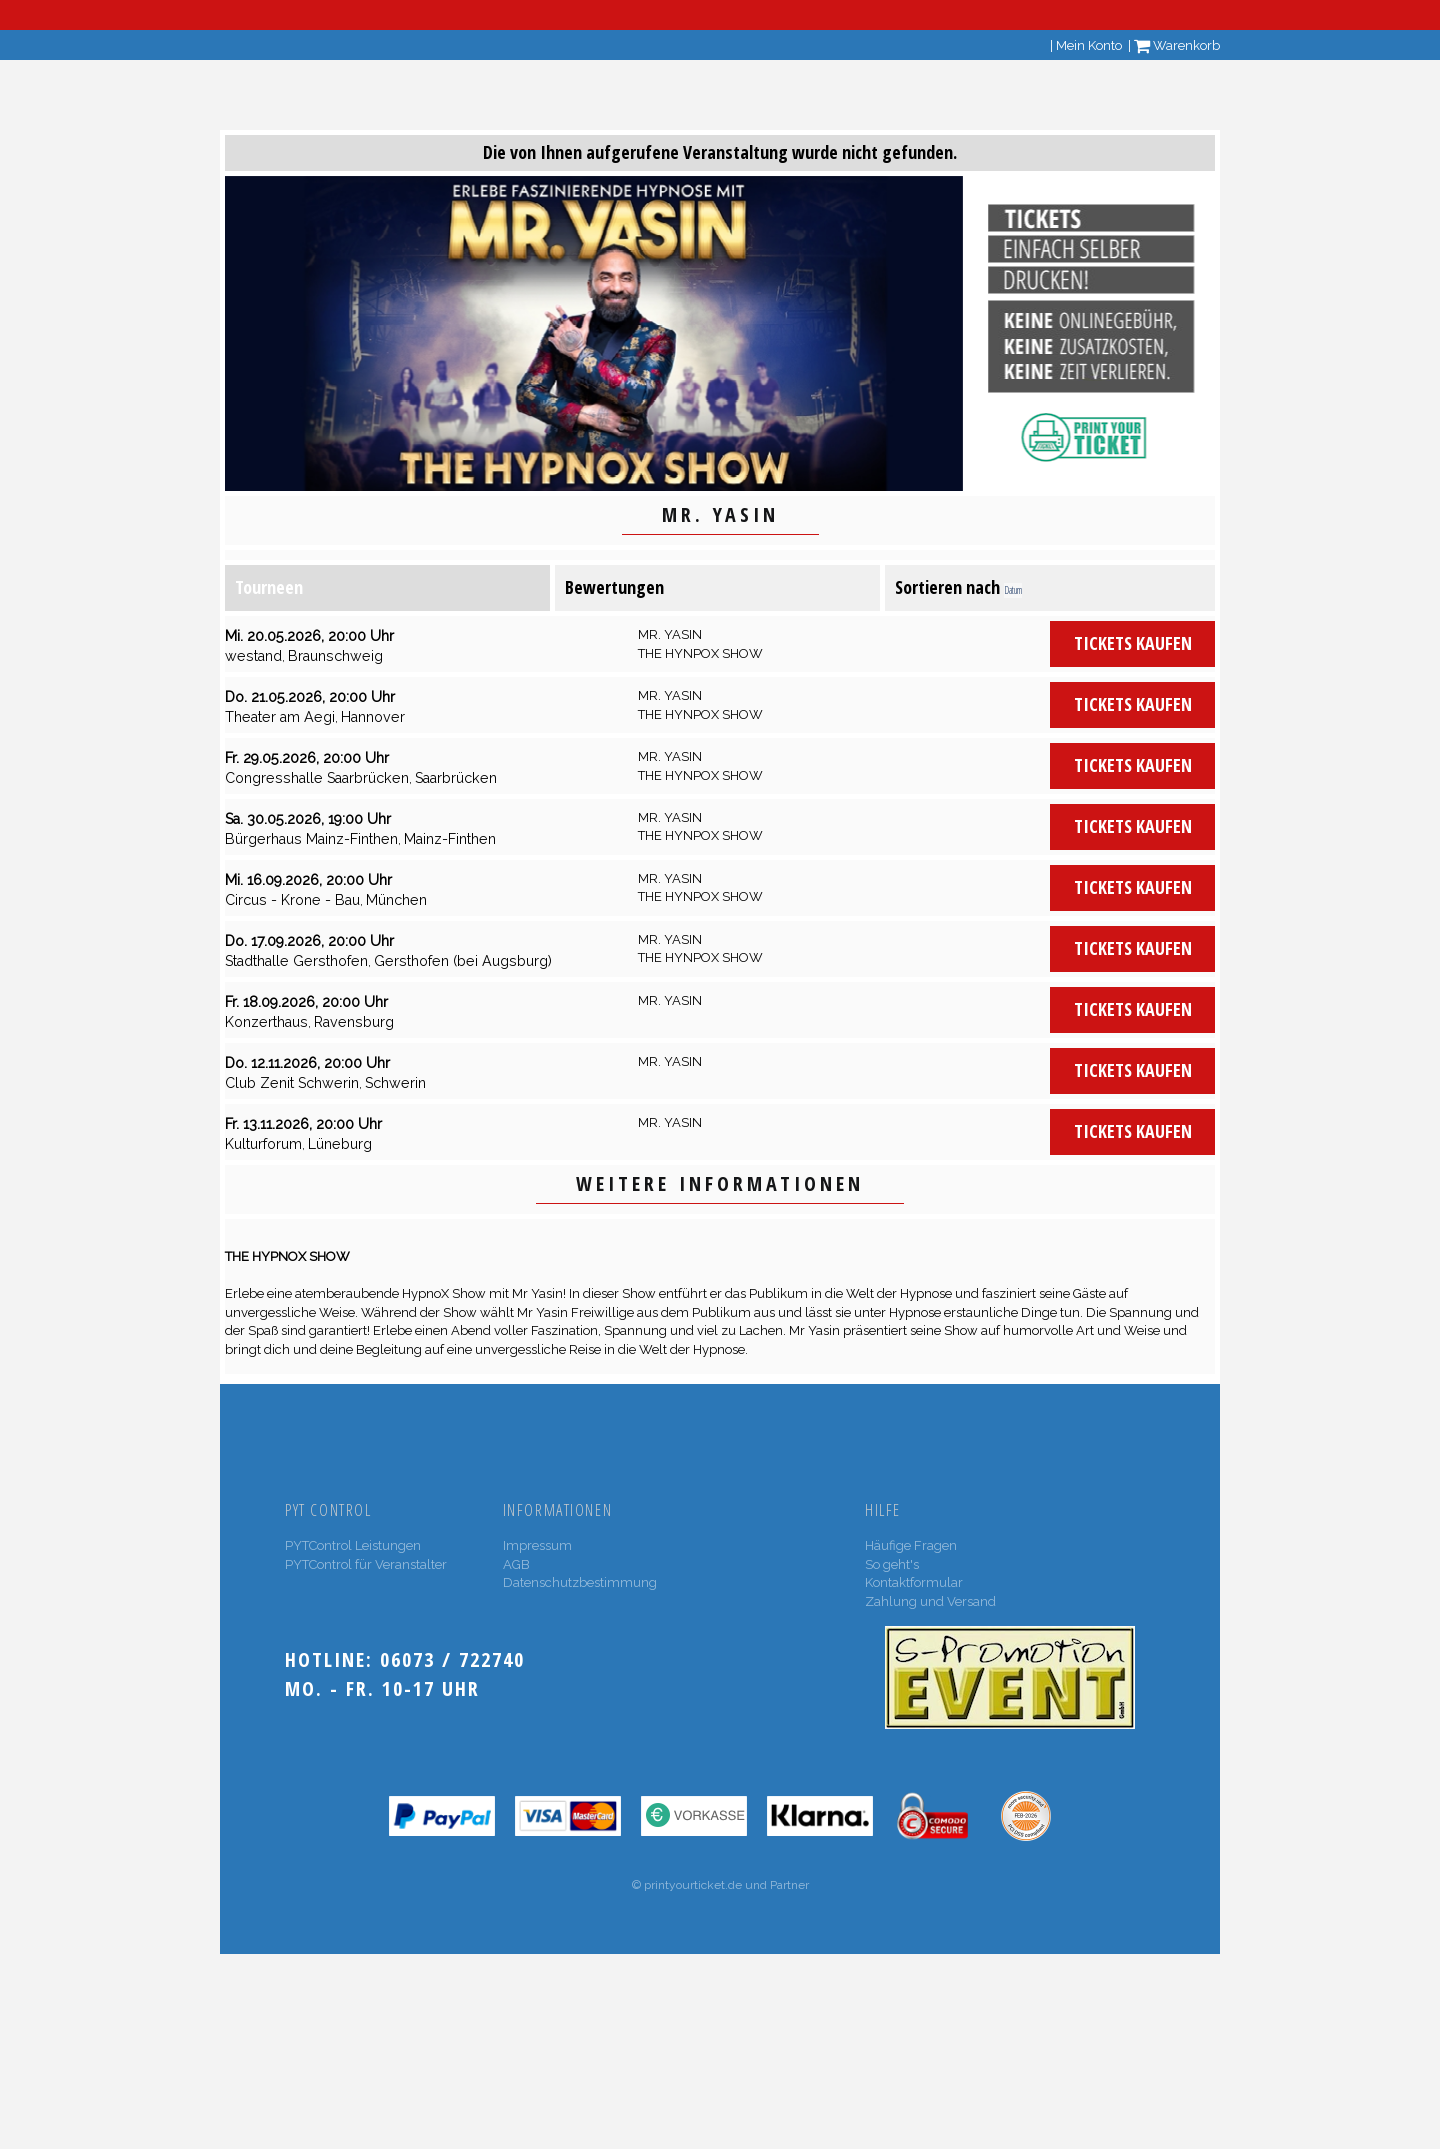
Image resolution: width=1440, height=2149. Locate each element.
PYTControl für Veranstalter (366, 1564)
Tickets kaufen (1133, 643)
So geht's (892, 1564)
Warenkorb (1177, 45)
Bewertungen (614, 587)
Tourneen (269, 587)
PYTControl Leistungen (353, 1545)
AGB (516, 1564)
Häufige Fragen (911, 1545)
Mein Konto (1089, 45)
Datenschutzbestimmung (580, 1582)
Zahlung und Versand (930, 1601)
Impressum (537, 1545)
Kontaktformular (914, 1582)
